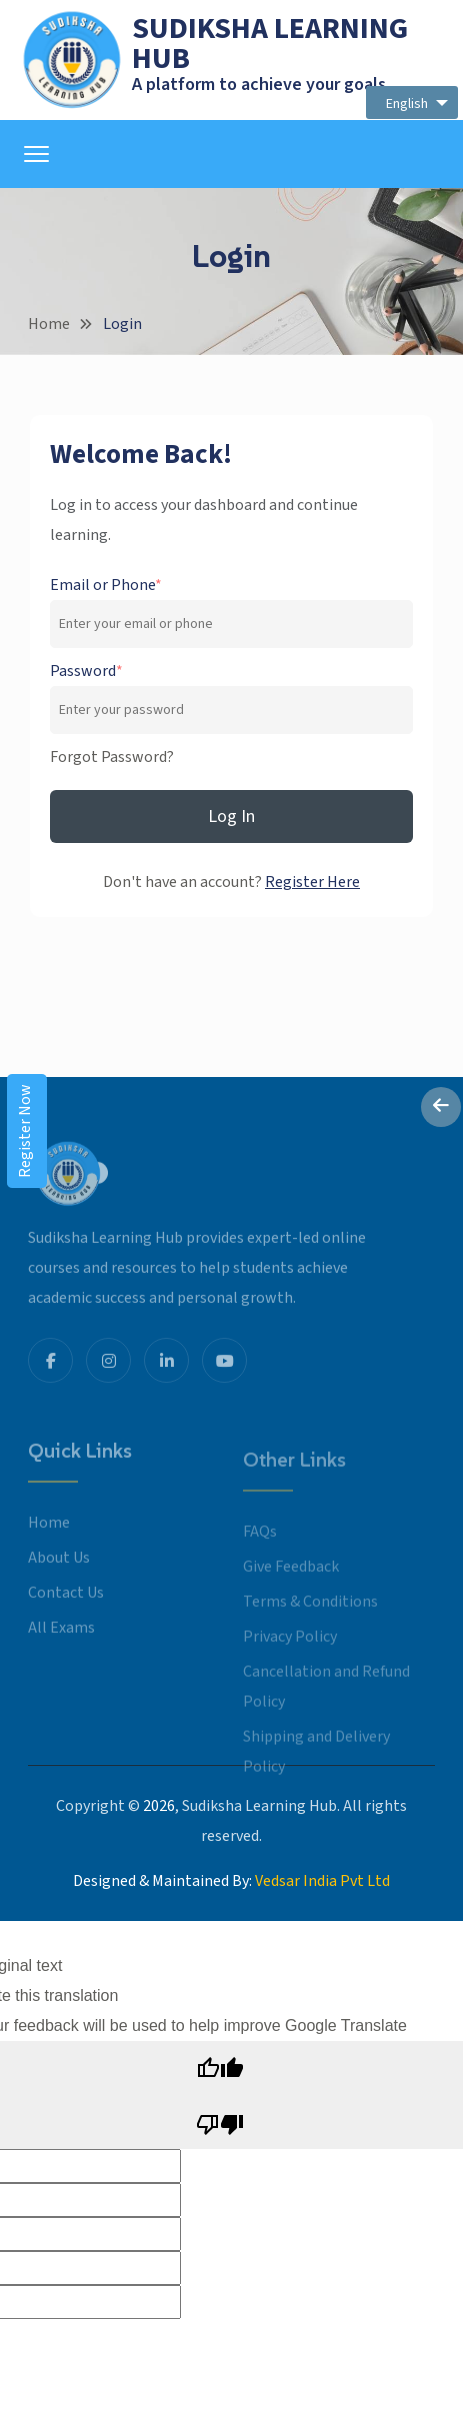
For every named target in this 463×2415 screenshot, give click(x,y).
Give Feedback (291, 1583)
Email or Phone (106, 585)
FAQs (260, 1548)
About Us (59, 1575)
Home (49, 324)
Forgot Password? (112, 757)
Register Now (25, 1131)
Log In (231, 816)
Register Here (312, 882)
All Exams (61, 1645)
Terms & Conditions (310, 1618)
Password (86, 671)
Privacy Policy (290, 1653)
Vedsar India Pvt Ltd (322, 1881)
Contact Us (66, 1610)
